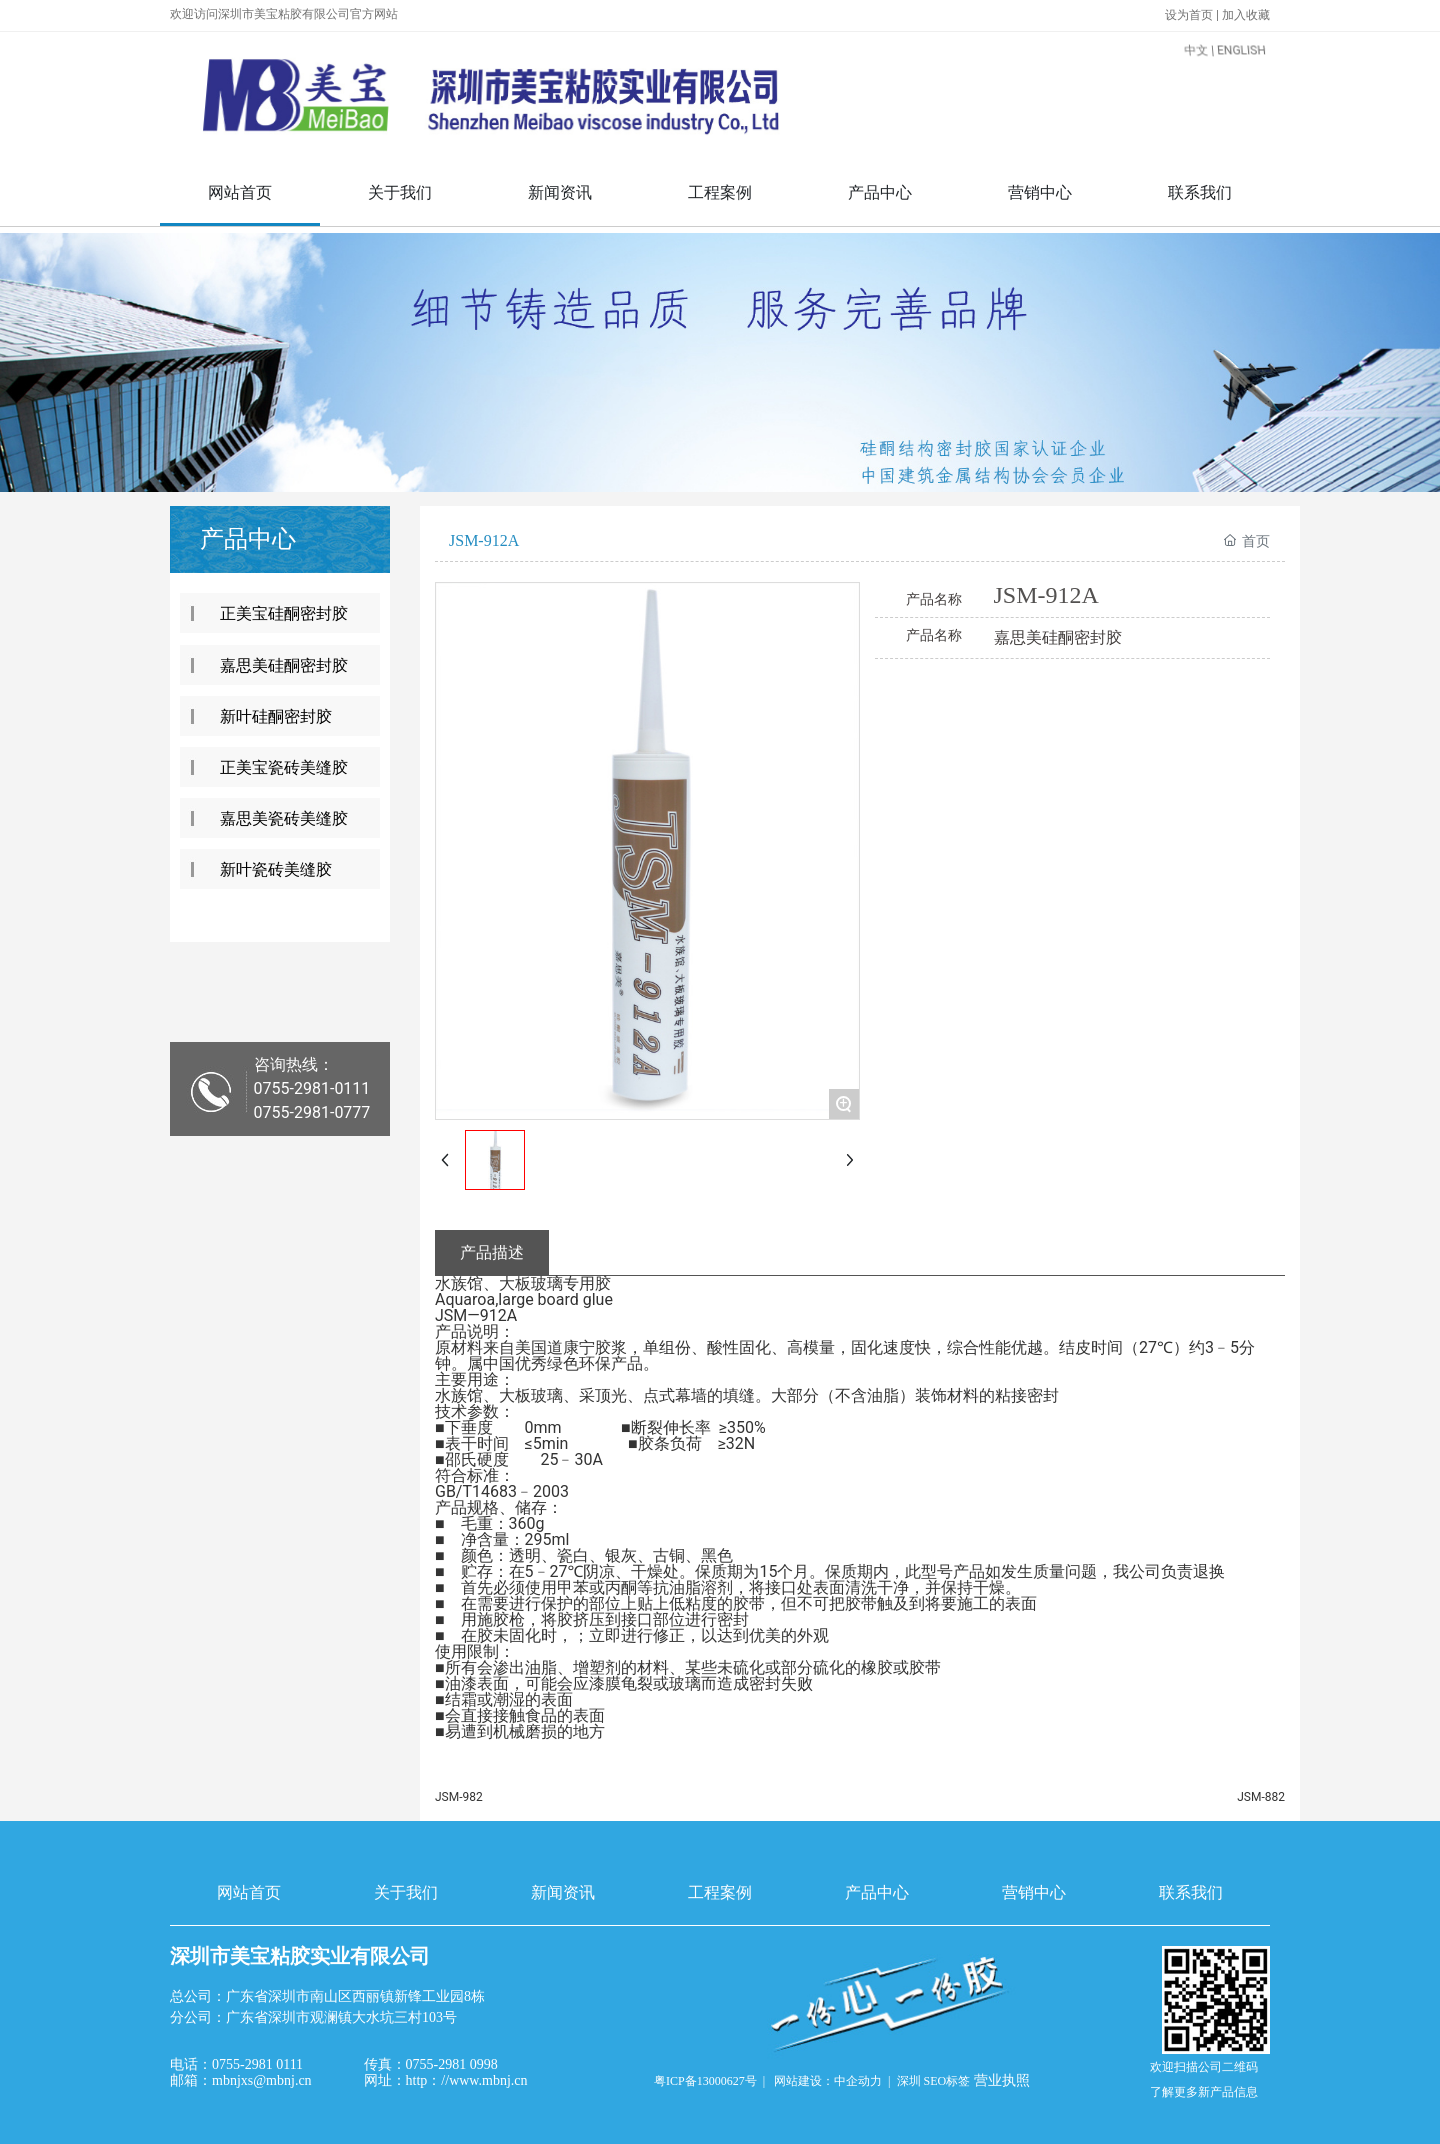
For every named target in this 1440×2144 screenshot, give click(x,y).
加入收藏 (1246, 15)
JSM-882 (1261, 1797)
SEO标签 (947, 2081)
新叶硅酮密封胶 (276, 716)
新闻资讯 (563, 1892)
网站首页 (249, 1892)
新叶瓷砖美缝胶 (276, 869)
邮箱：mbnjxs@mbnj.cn (241, 2080)
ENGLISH (1196, 78)
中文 (1155, 78)
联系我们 (1191, 1892)
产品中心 (877, 1892)
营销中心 (1034, 1892)
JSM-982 (459, 1797)
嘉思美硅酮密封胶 (284, 665)
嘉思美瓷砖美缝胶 (284, 818)
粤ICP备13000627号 (705, 2081)
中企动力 (858, 2081)
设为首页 (1190, 15)
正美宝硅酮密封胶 (284, 613)
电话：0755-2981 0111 (236, 2064)
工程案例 (720, 1892)
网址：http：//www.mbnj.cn (446, 2080)
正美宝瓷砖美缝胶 (284, 767)
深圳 (909, 2081)
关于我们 (406, 1892)
